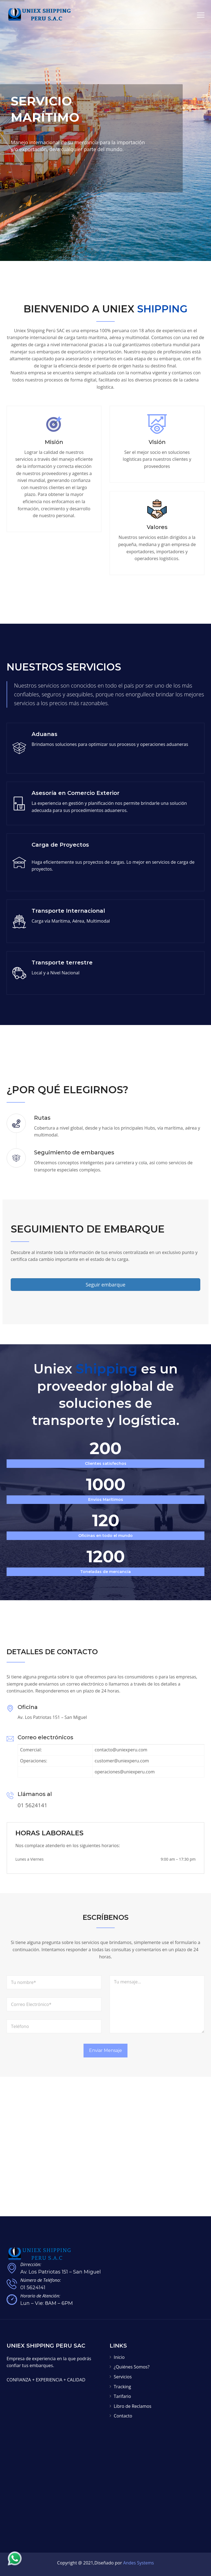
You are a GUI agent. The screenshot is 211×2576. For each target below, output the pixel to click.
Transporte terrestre (62, 962)
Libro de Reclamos (132, 2406)
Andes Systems (138, 2563)
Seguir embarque (106, 1284)
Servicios (123, 2377)
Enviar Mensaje (105, 2050)
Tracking (122, 2387)
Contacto (123, 2416)
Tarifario (122, 2396)
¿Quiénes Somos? (131, 2367)
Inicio (119, 2357)
